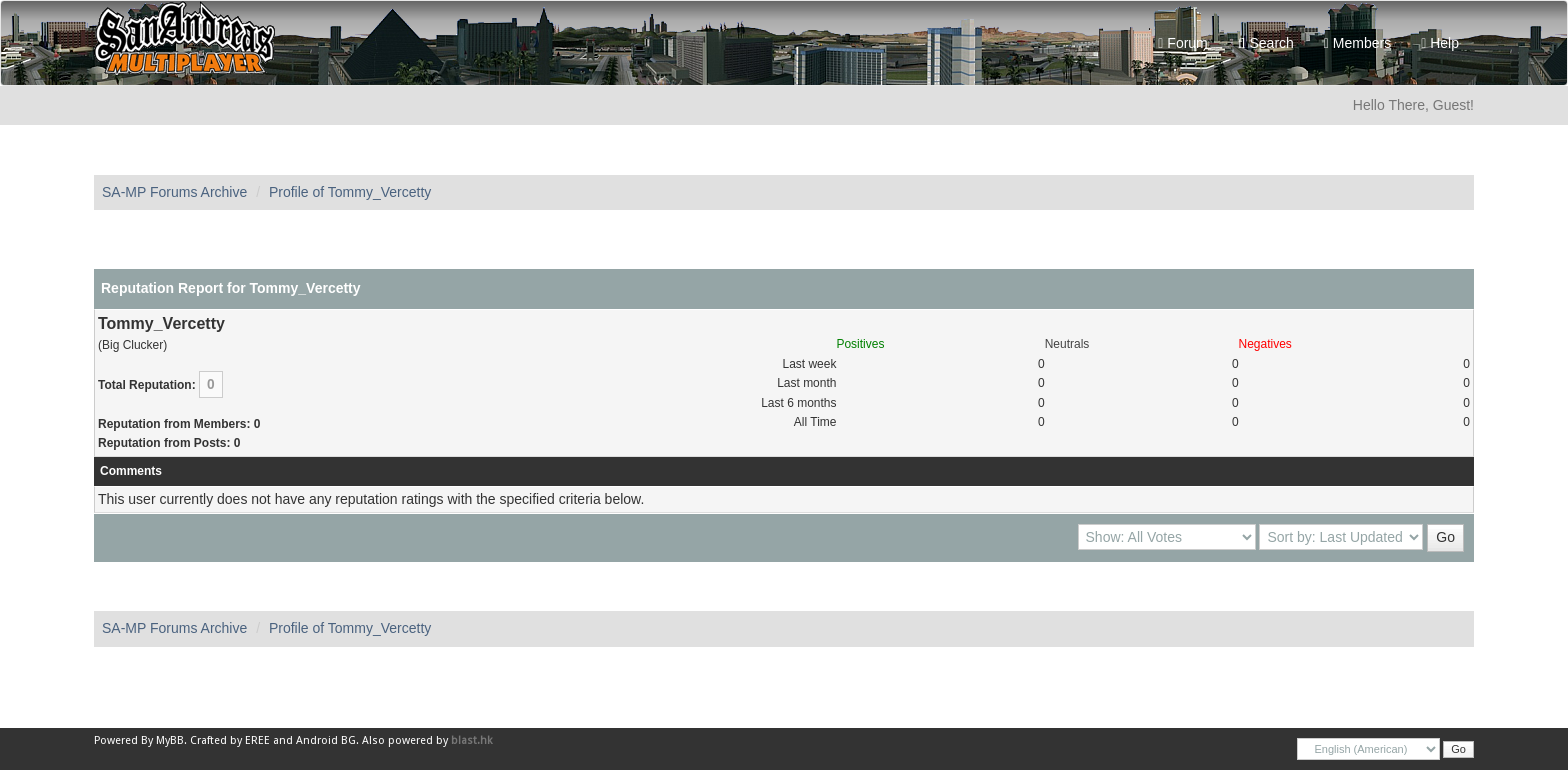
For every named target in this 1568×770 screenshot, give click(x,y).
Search (1266, 43)
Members (1357, 43)
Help (1440, 43)
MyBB (170, 740)
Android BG (326, 740)
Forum (1182, 43)
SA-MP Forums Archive (174, 192)
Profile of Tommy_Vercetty (350, 192)
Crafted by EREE (230, 740)
